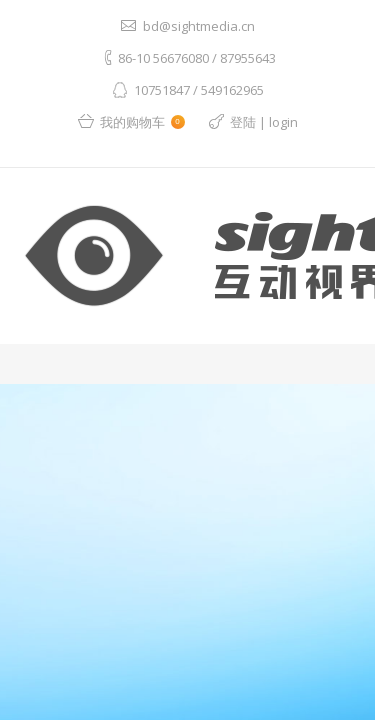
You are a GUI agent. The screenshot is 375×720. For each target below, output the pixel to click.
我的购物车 (142, 122)
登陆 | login (264, 122)
